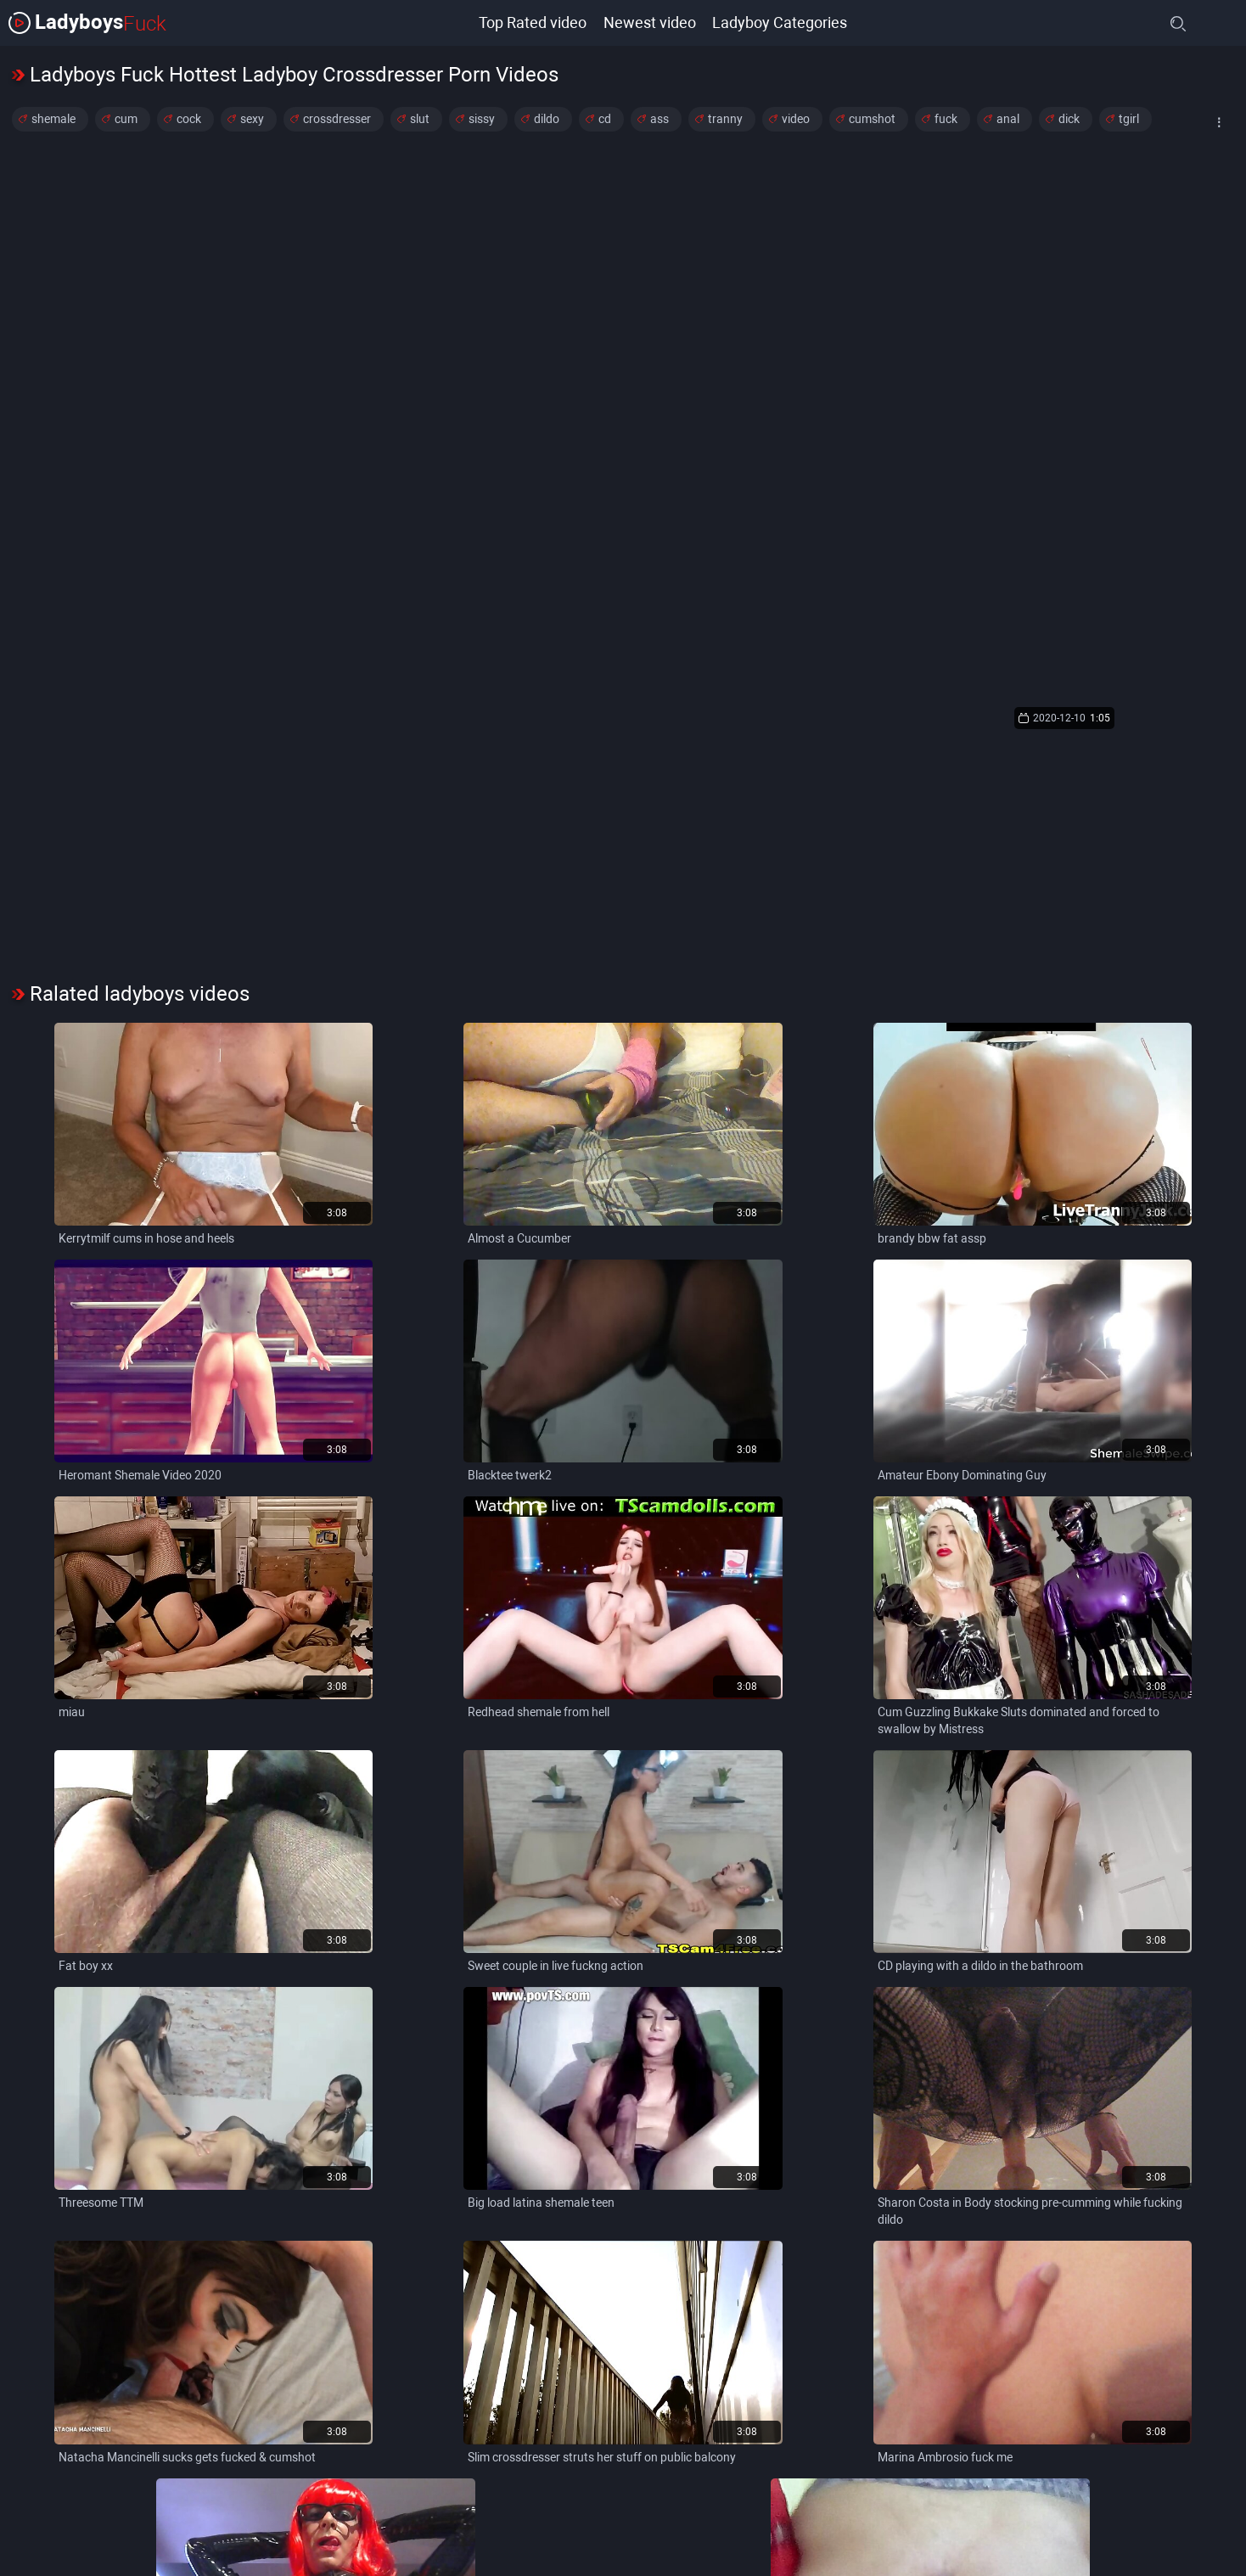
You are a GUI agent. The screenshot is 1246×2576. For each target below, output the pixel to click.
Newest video (649, 22)
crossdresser (337, 119)
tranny (725, 119)
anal (1007, 119)
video (796, 119)
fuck (945, 119)
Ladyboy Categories (780, 22)
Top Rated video (533, 22)
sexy (252, 119)
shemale (53, 119)
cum (126, 119)
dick (1069, 119)
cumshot (872, 119)
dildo (546, 119)
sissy (482, 119)
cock (189, 119)
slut (419, 119)
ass (659, 119)
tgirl (1129, 119)
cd (604, 119)
